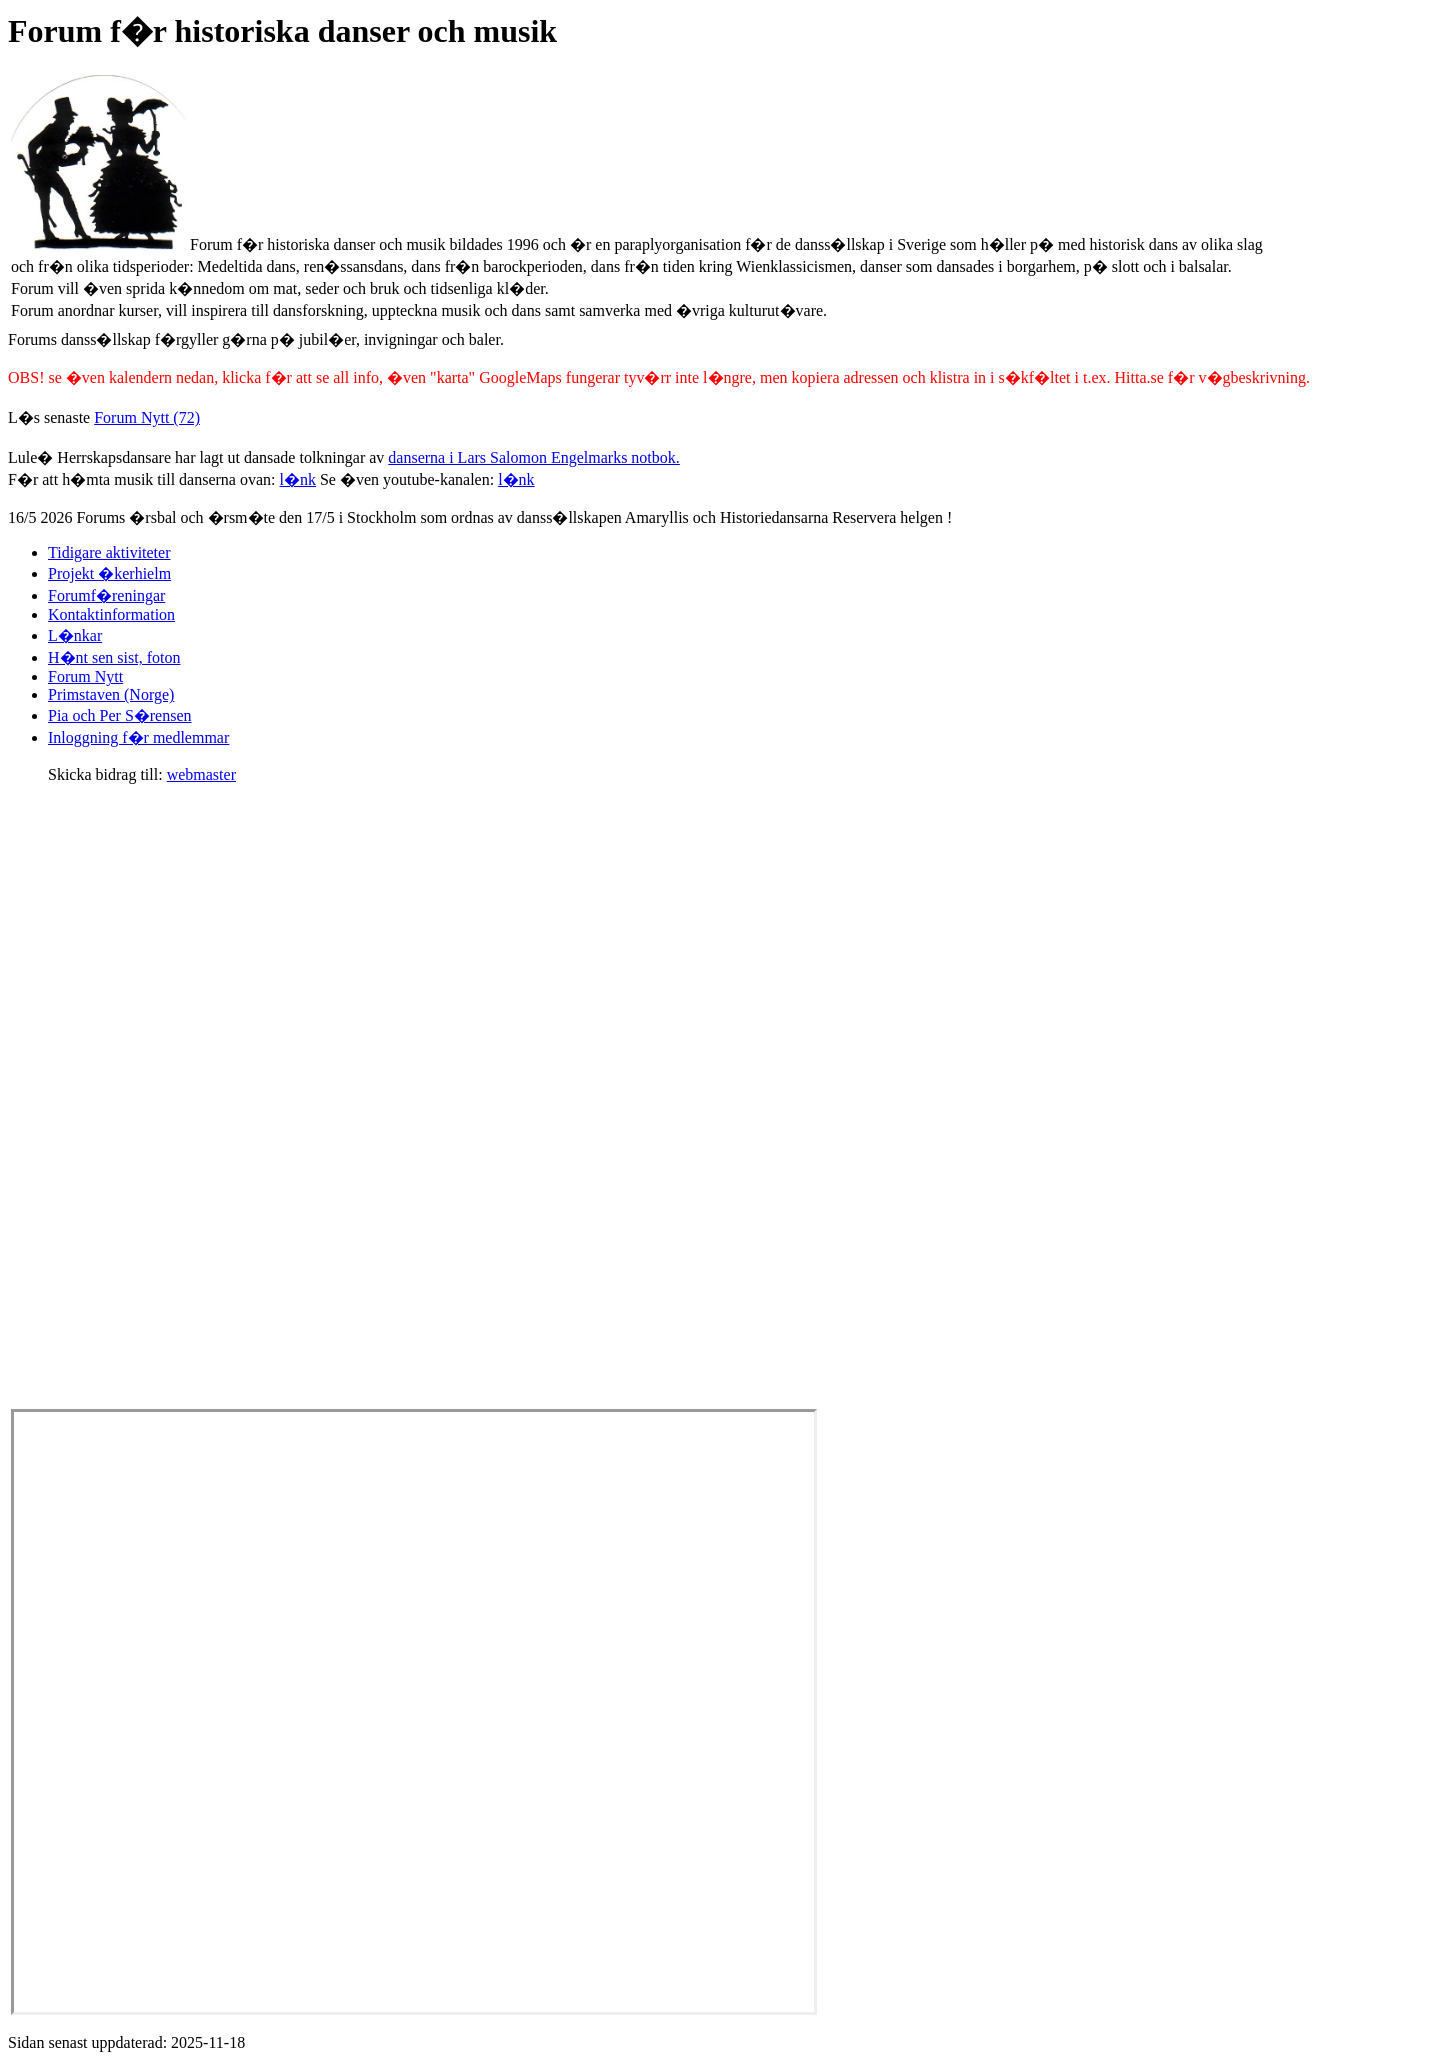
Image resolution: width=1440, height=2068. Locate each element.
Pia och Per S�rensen (120, 715)
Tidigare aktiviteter (109, 552)
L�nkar (75, 635)
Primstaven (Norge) (111, 694)
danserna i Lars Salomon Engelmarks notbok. (534, 457)
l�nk (298, 479)
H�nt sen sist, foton (114, 657)
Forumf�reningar (106, 595)
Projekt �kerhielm (109, 573)
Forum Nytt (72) (147, 417)
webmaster (201, 774)
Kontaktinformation (111, 614)
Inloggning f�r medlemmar (138, 737)
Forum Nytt (85, 676)
